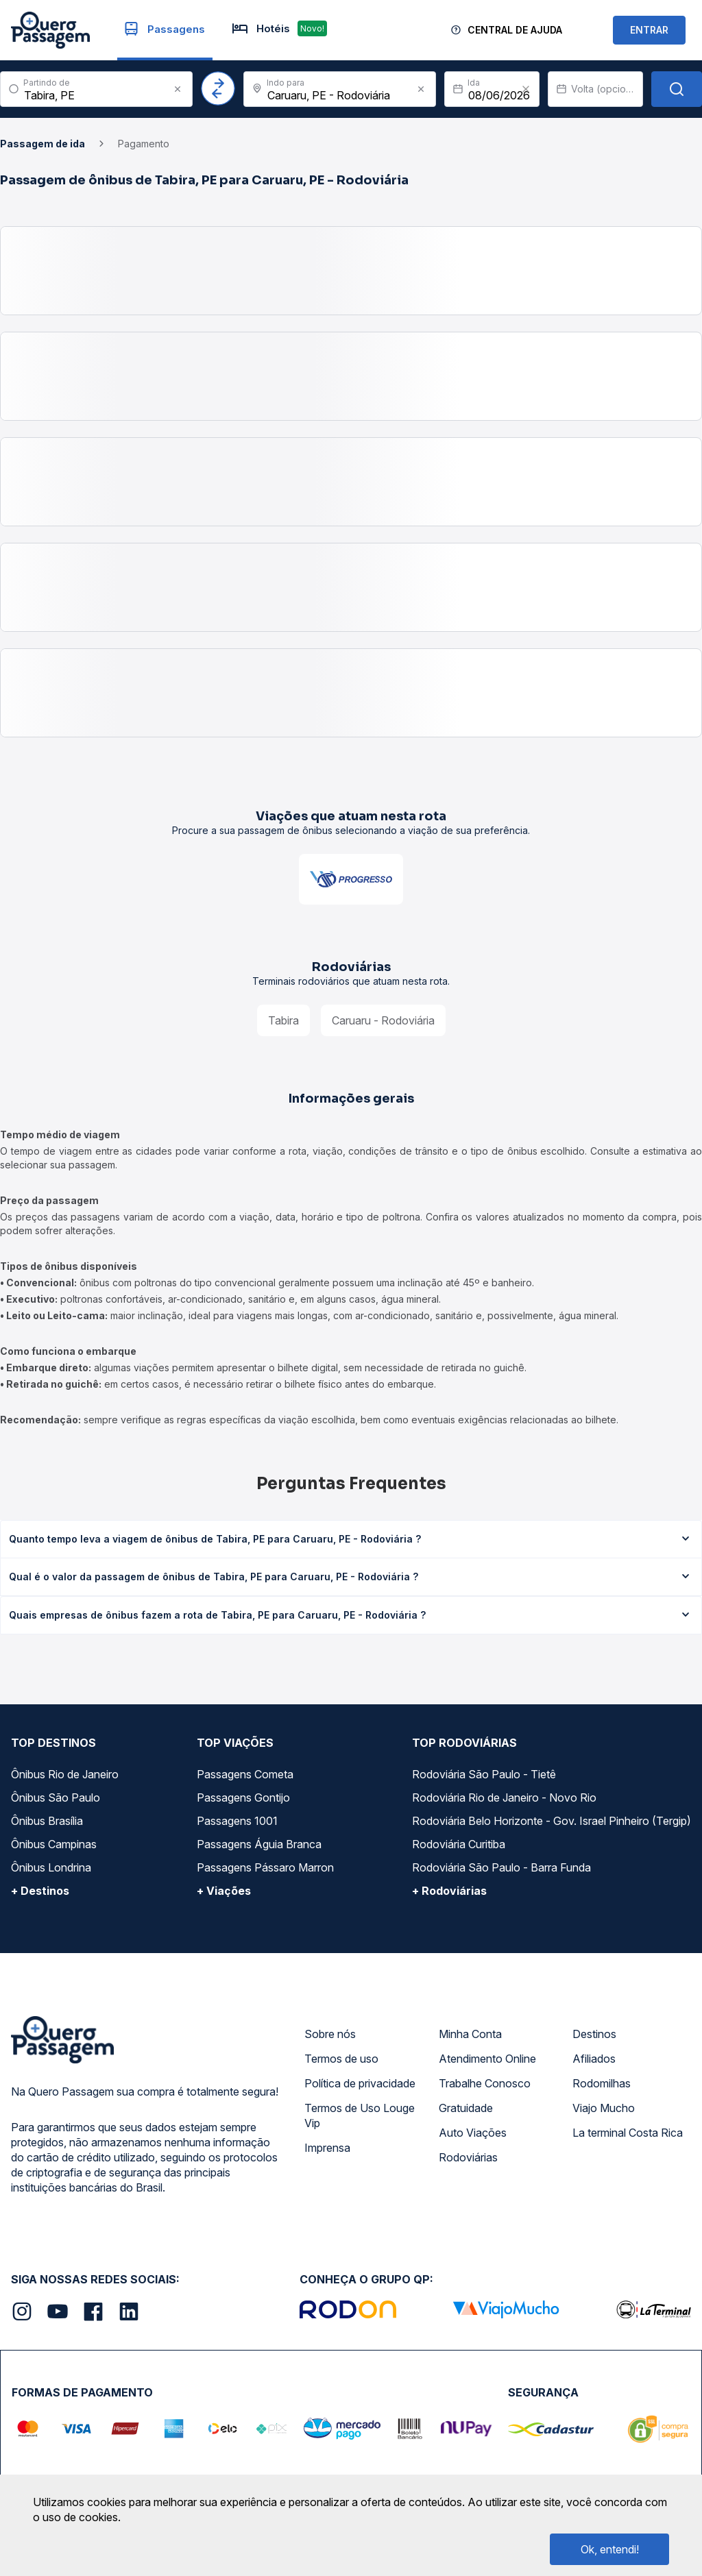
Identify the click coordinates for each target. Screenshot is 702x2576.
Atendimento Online (487, 2058)
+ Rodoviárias (449, 1891)
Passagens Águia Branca (259, 1844)
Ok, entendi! (610, 2549)
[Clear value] (526, 89)
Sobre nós (330, 2034)
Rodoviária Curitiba (458, 1844)
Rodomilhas (601, 2083)
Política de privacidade (359, 2083)
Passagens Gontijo (243, 1797)
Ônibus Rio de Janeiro (65, 1774)
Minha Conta (470, 2034)
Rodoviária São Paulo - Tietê (484, 1774)
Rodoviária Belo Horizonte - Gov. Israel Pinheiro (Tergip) (551, 1821)
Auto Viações (473, 2132)
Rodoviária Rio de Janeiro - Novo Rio (504, 1797)
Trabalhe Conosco (485, 2083)
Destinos (594, 2034)
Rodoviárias (468, 2157)
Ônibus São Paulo (55, 1797)
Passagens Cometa (245, 1774)
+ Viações (224, 1891)
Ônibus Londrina (51, 1867)
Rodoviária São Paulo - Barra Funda (501, 1867)
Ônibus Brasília (47, 1821)
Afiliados (594, 2058)
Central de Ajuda (515, 30)
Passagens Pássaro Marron (265, 1867)
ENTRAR (649, 30)
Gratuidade (466, 2108)
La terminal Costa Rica (627, 2132)
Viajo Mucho (603, 2108)
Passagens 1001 (237, 1821)
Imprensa (327, 2148)
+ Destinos (40, 1891)
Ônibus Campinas (54, 1844)
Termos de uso (341, 2058)
